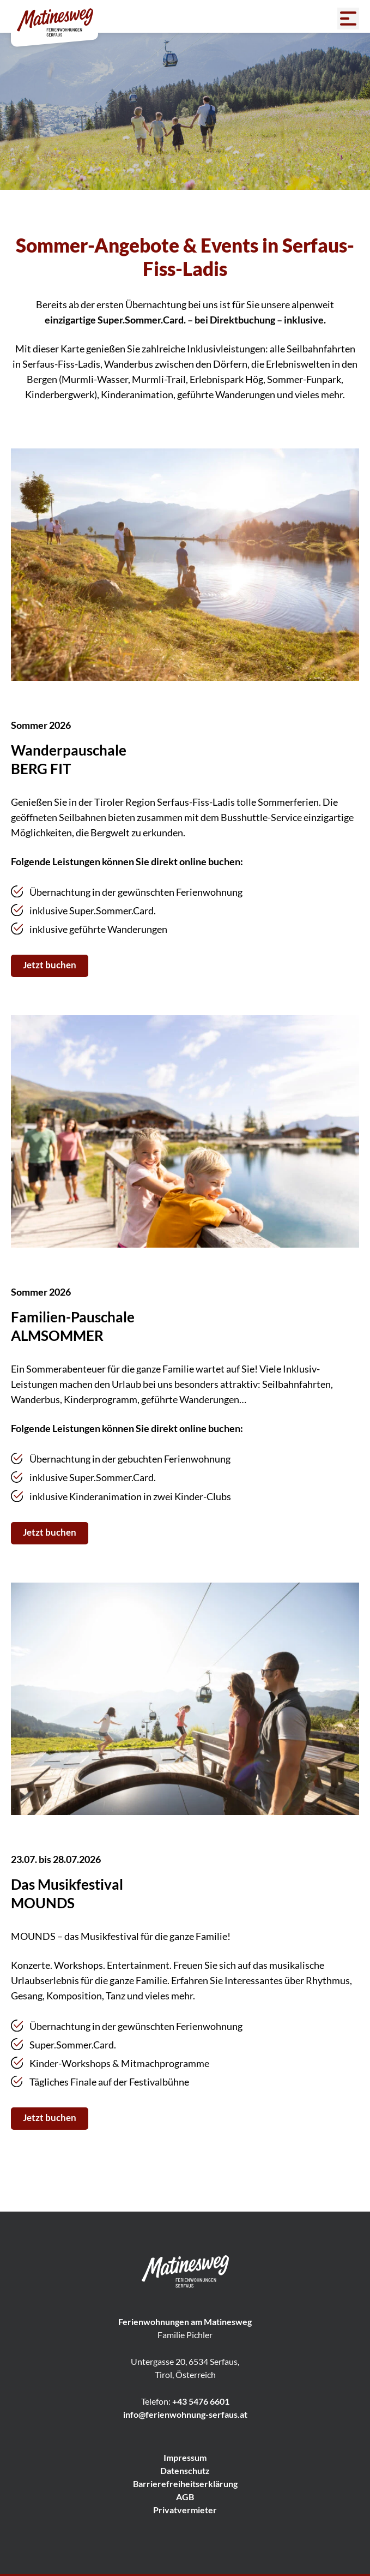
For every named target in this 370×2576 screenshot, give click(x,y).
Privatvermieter (185, 2510)
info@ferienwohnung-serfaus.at (185, 2414)
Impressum (185, 2457)
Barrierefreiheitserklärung (185, 2483)
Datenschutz (185, 2470)
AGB (185, 2496)
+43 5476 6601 (200, 2401)
